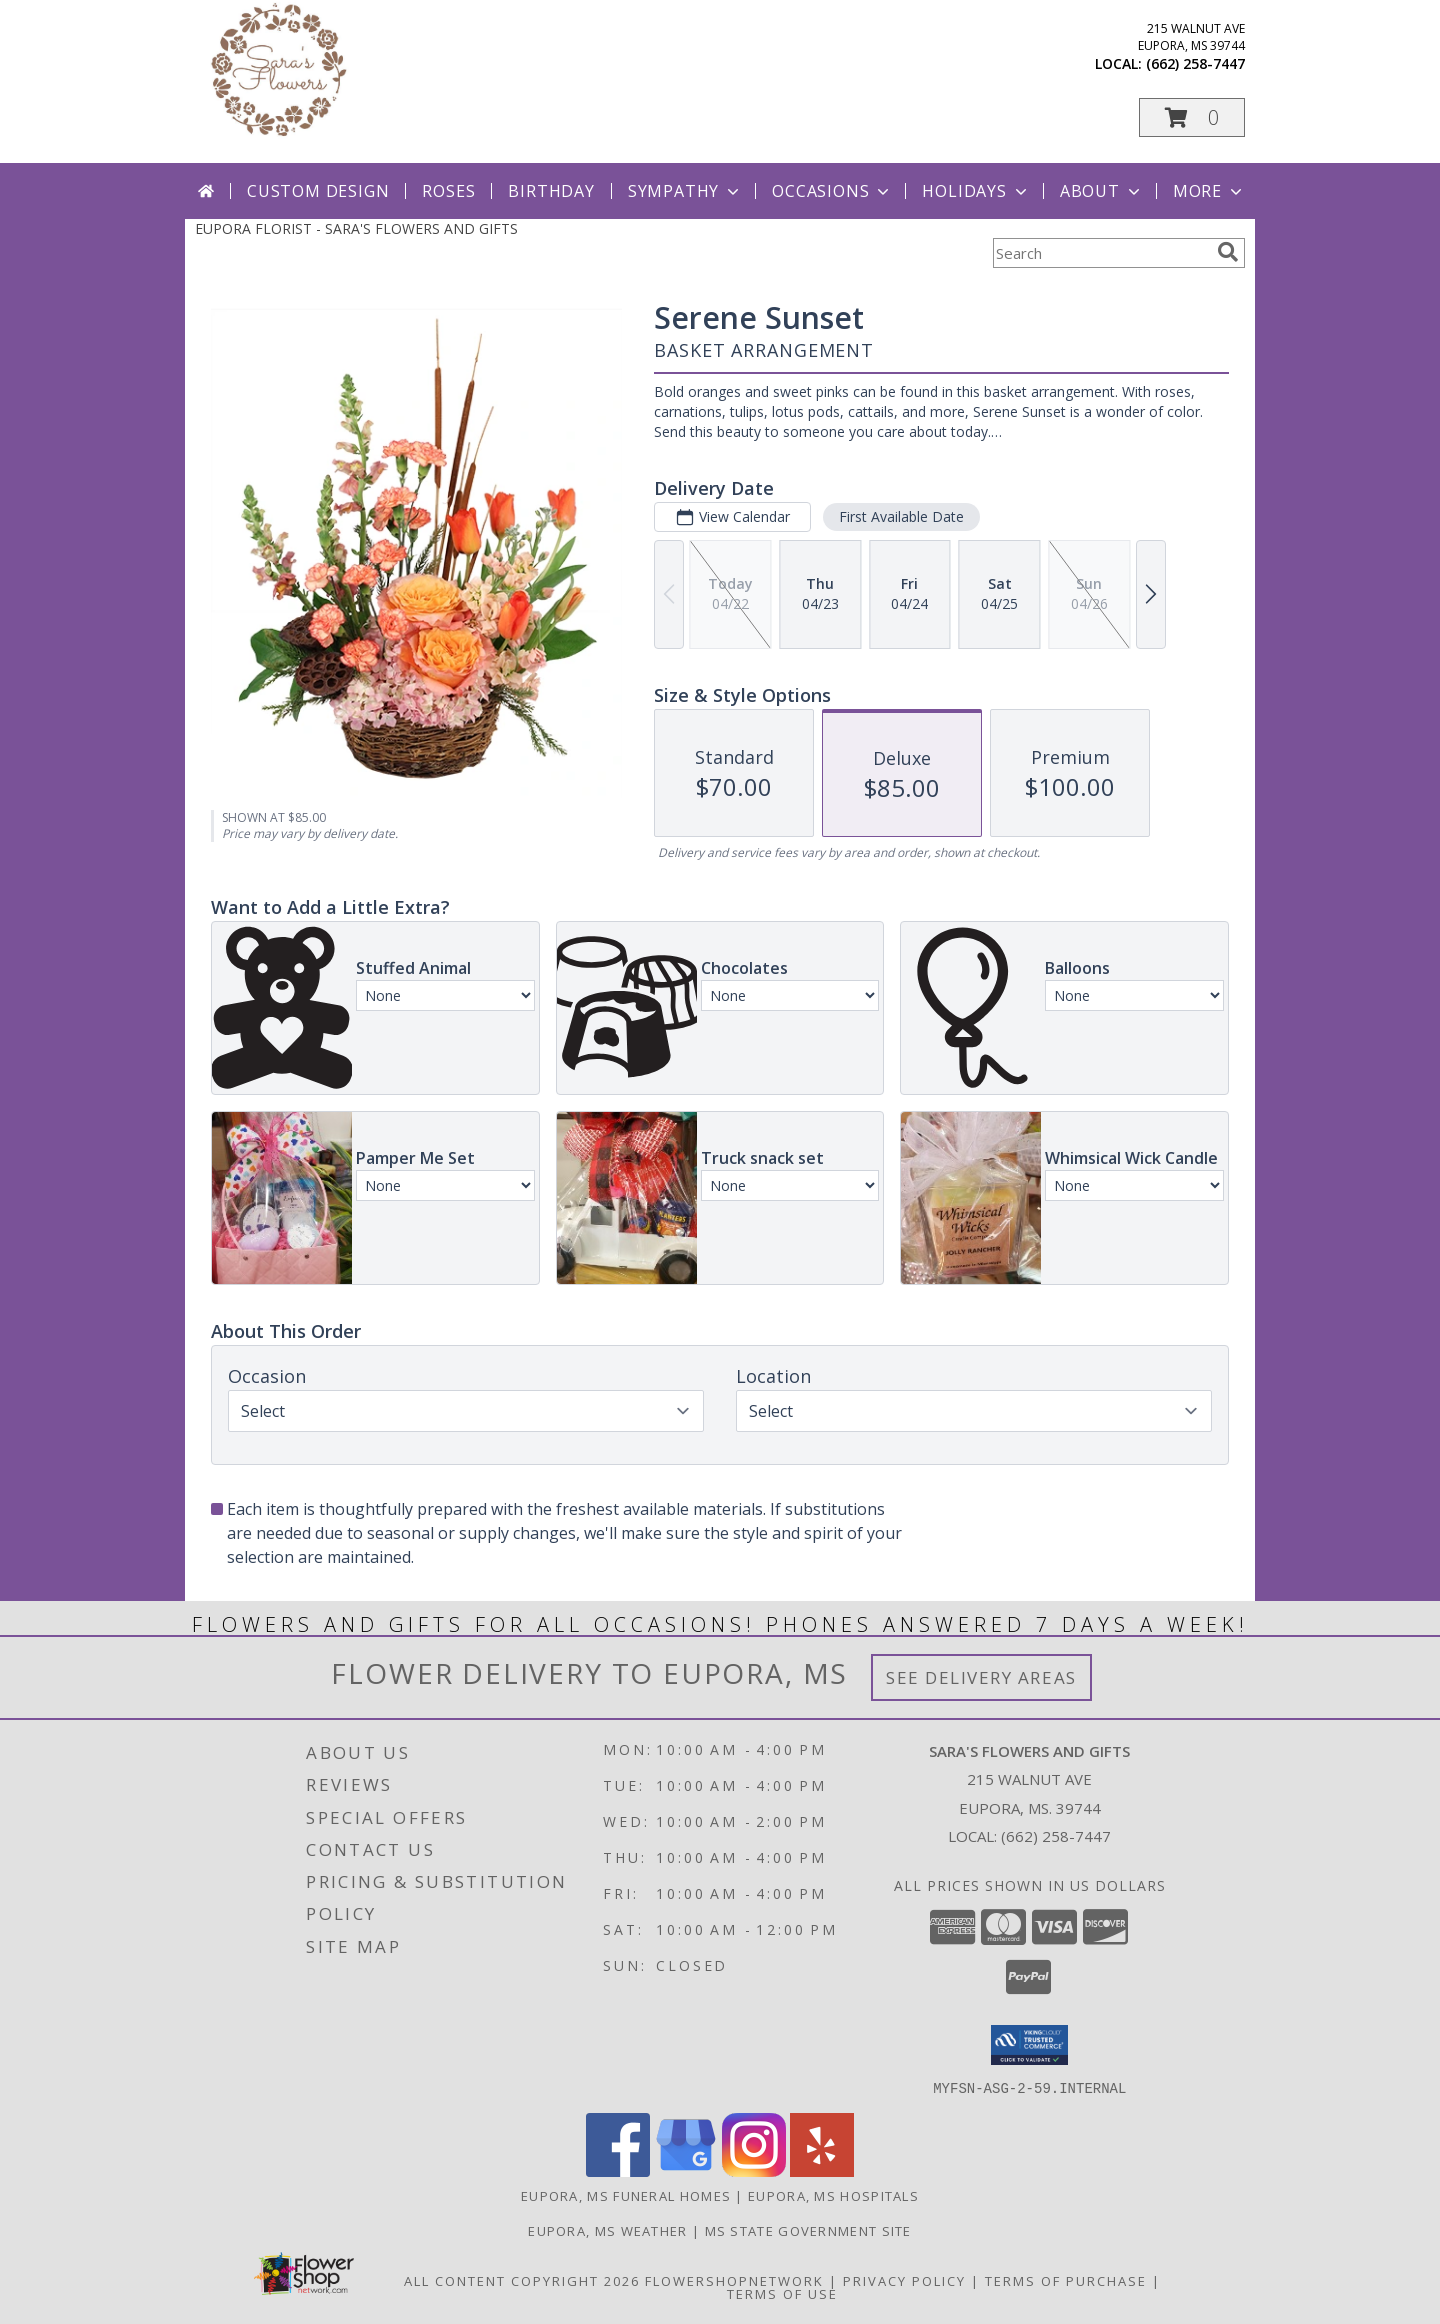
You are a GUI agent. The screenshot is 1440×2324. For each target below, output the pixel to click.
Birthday (551, 191)
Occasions (832, 191)
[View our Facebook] (618, 2170)
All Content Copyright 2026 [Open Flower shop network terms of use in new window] (522, 2280)
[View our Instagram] (754, 2170)
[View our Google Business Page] (686, 2170)
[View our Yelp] (822, 2170)
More (1209, 191)
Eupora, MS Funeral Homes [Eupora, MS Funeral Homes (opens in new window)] (626, 2195)
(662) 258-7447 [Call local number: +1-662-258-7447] (1195, 63)
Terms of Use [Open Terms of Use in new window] (782, 2293)
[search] (1228, 252)
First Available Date (901, 516)
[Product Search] (1101, 253)
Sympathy (685, 191)
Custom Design (318, 191)
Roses (448, 191)
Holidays (976, 191)
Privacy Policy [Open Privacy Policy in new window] (904, 2280)
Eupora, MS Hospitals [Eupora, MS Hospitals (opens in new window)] (833, 2195)
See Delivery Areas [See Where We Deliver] (981, 1677)
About (1102, 191)
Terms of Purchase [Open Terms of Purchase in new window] (1066, 2280)
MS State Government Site (808, 2230)
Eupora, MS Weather (607, 2230)
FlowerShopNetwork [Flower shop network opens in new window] (734, 2280)
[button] (1192, 117)
